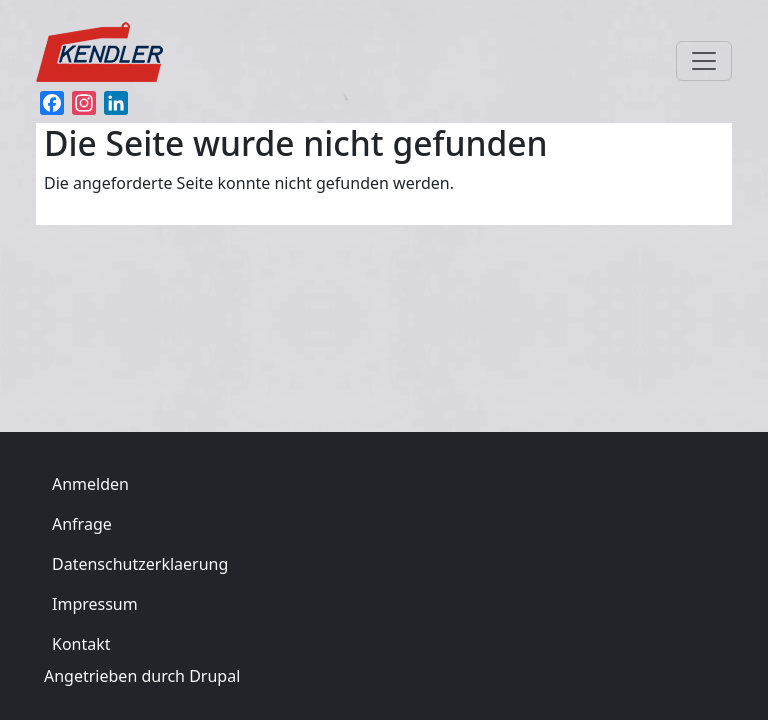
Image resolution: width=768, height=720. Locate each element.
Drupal (214, 676)
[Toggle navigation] (704, 61)
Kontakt (81, 644)
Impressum (95, 604)
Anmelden (90, 484)
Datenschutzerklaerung (140, 564)
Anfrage (82, 524)
